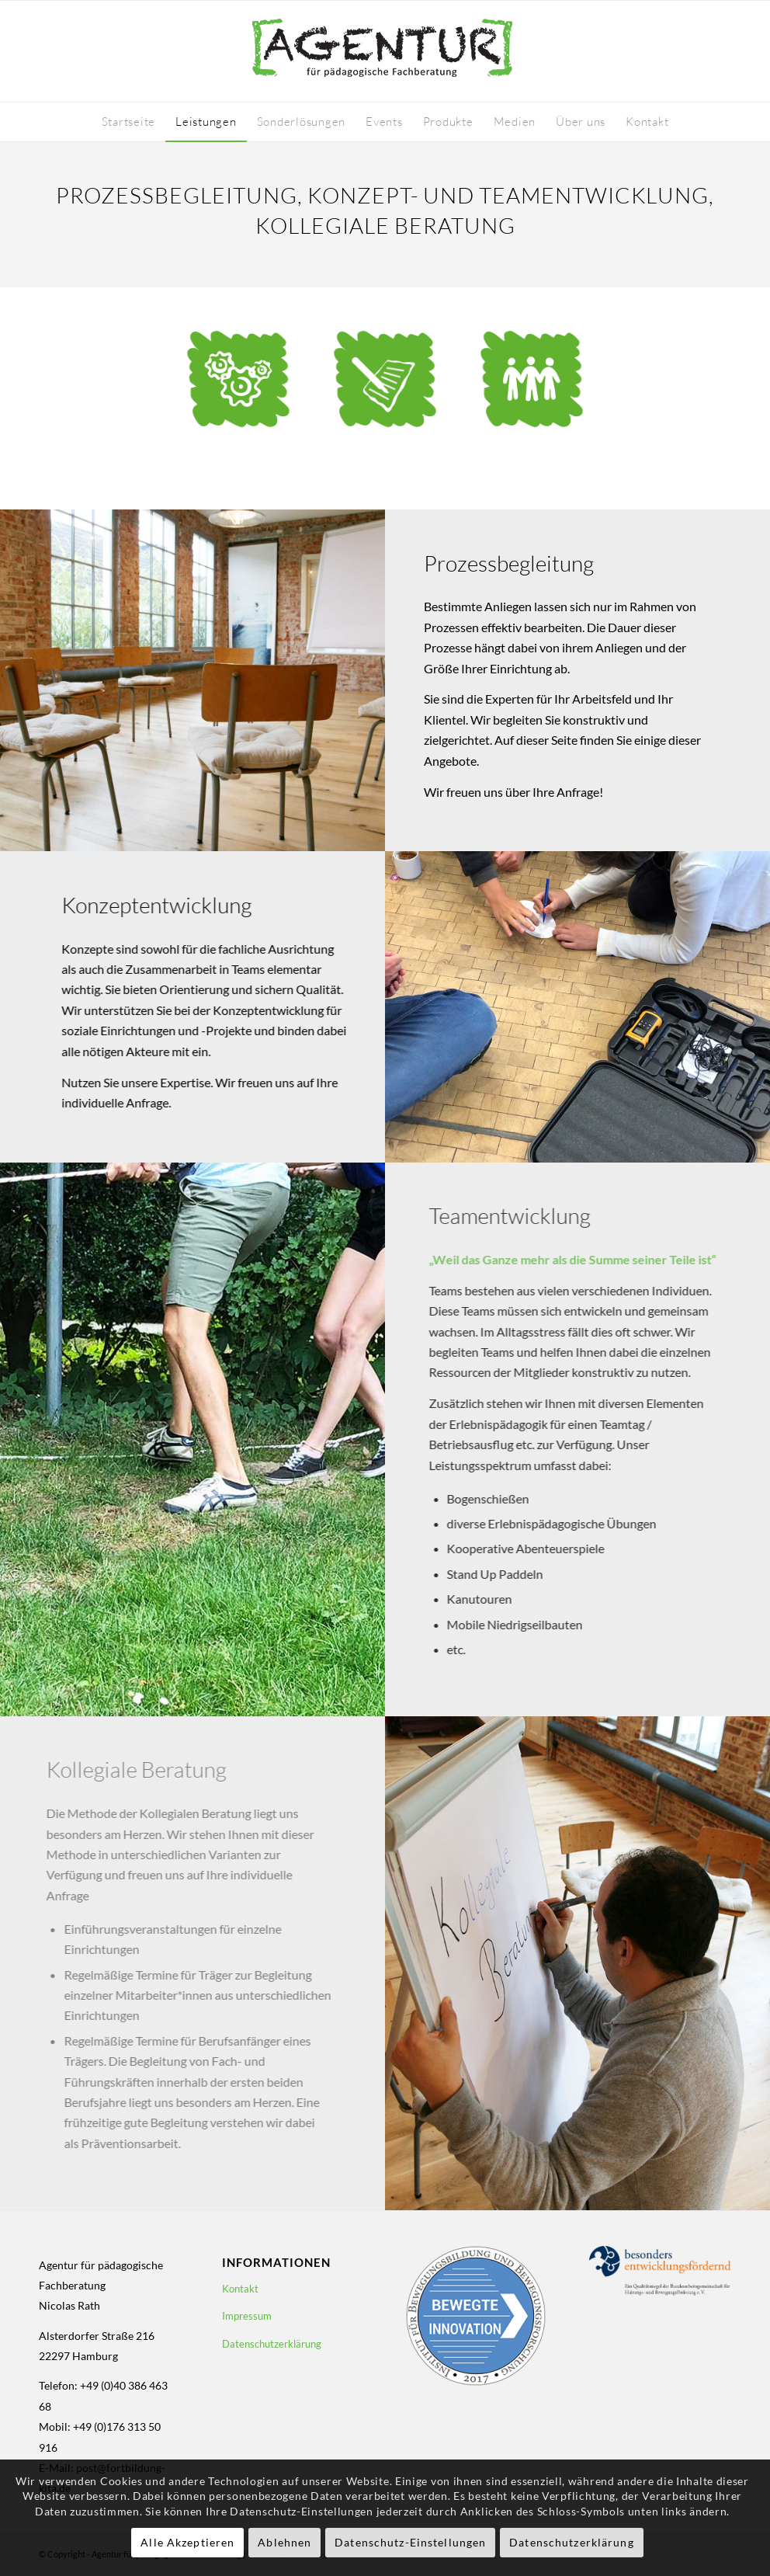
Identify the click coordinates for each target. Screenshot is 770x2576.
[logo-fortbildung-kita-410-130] (385, 51)
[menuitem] (129, 122)
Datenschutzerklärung (271, 2344)
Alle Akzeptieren (187, 2542)
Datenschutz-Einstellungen (410, 2542)
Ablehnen (284, 2542)
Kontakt (240, 2288)
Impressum (247, 2316)
